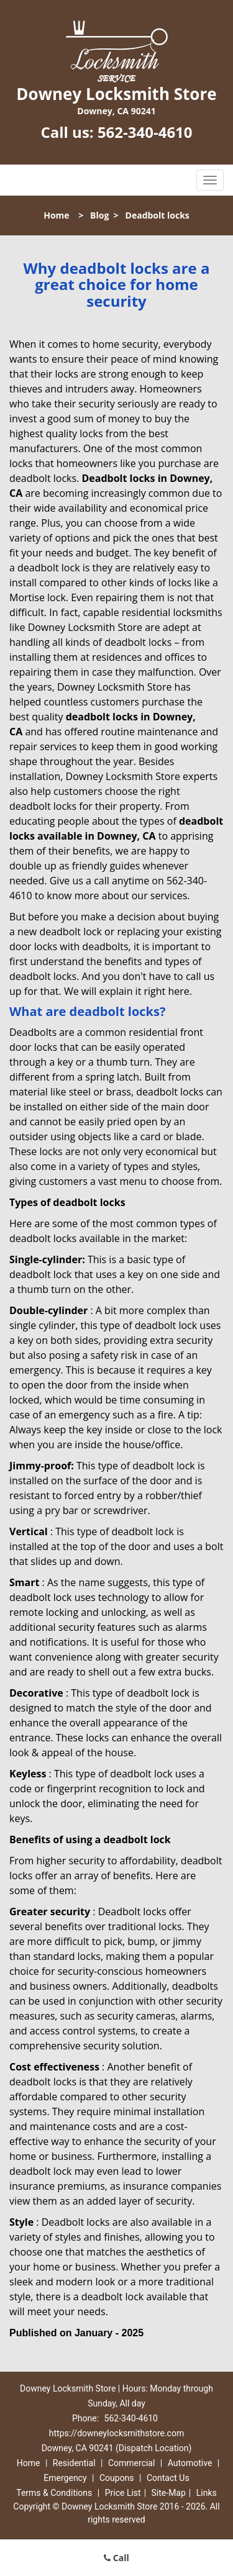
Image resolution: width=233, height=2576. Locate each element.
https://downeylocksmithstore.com (116, 2433)
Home (56, 215)
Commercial (131, 2463)
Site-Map (169, 2493)
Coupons (116, 2478)
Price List (123, 2493)
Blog (99, 215)
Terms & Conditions (54, 2493)
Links (206, 2493)
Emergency (64, 2478)
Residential (74, 2463)
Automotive (190, 2463)
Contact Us (168, 2478)
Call (116, 2558)
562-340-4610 (145, 132)
